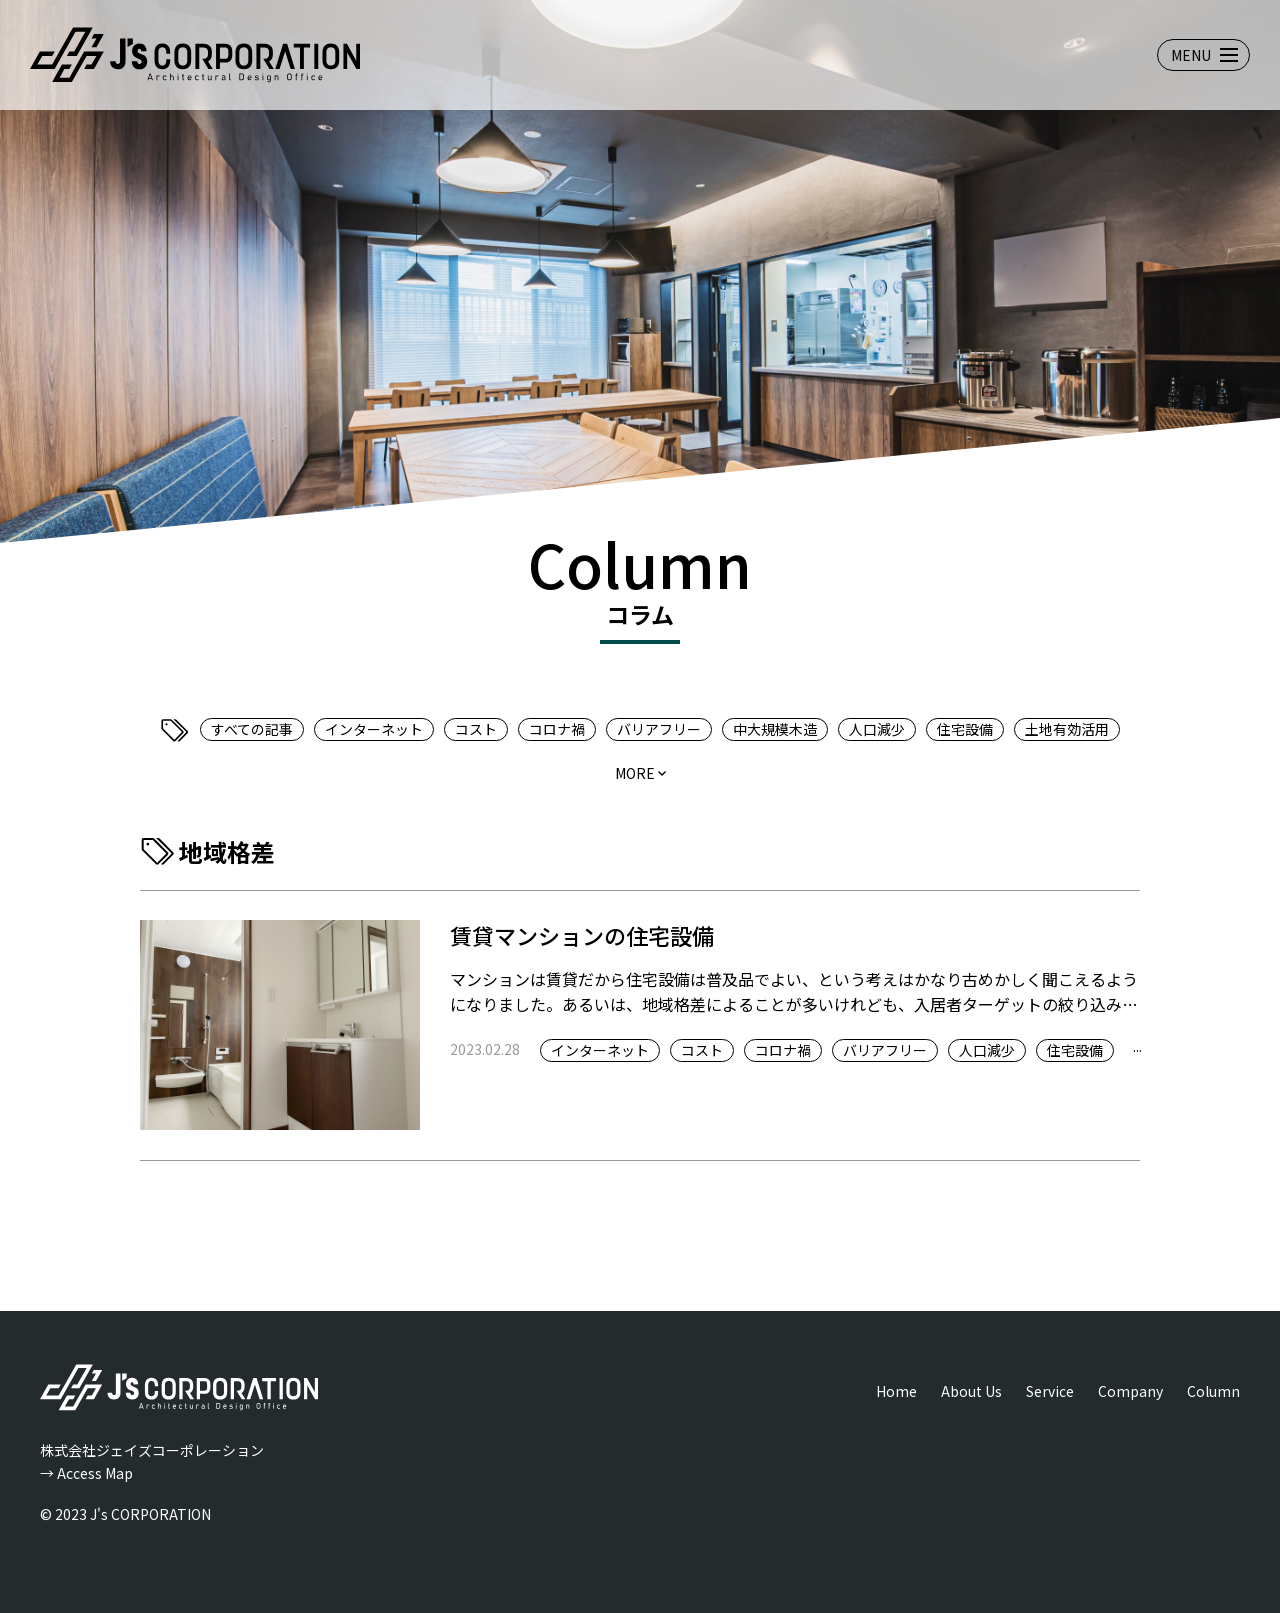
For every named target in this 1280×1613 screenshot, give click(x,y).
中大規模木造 (775, 729)
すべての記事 (252, 729)
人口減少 (877, 729)
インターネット (374, 729)
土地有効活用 (1067, 729)
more (635, 773)
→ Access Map (86, 1473)
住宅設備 (965, 729)
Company (1130, 1391)
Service (1050, 1391)
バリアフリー (659, 729)
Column (1213, 1391)
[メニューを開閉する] (1203, 55)
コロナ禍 (557, 729)
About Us (971, 1391)
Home (896, 1391)
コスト (476, 729)
